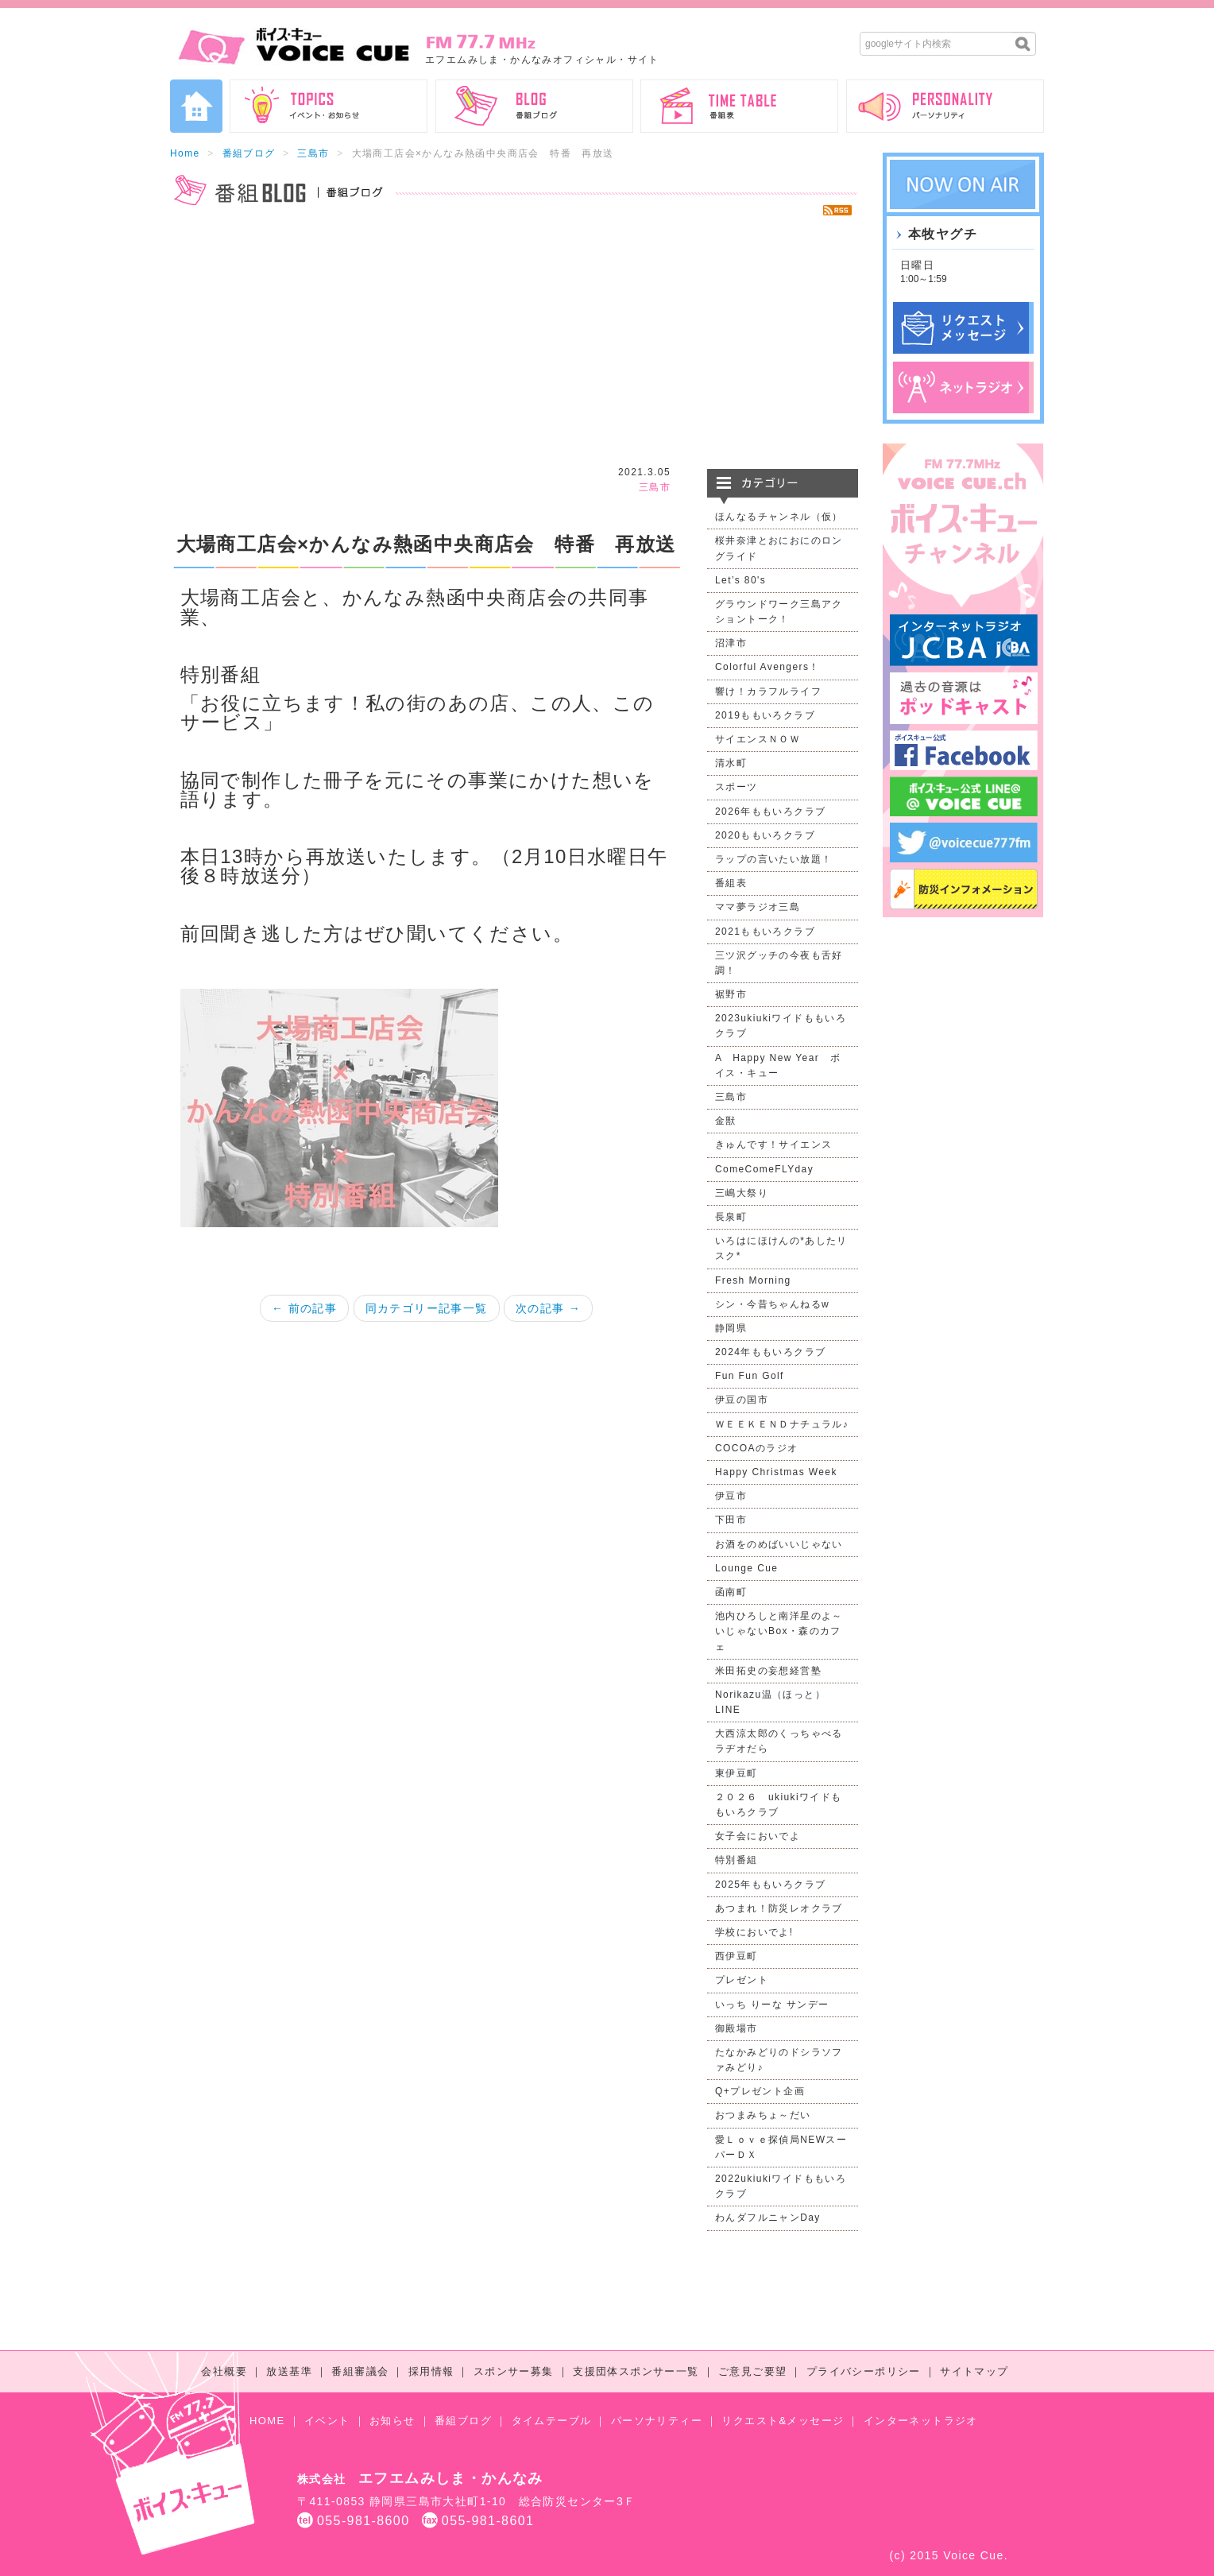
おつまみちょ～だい (763, 2115)
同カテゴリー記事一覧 (426, 1308)
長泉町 (731, 1216)
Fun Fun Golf (749, 1375)
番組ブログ (249, 153)
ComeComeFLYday (764, 1169)
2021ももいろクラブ (765, 931)
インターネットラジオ (921, 2421)
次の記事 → (548, 1308)
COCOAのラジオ (756, 1448)
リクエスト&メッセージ (782, 2421)
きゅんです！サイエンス (773, 1144)
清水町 (731, 763)
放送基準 (289, 2371)
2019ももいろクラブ (765, 715)
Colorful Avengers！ (767, 666)
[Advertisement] (514, 341)
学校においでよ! (754, 1932)
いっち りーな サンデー (772, 2004)
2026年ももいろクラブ (770, 811)
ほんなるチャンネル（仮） (779, 516)
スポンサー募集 (514, 2371)
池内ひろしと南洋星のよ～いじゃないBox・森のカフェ (779, 1631)
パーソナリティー (656, 2421)
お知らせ (392, 2421)
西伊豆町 (736, 1956)
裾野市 (731, 994)
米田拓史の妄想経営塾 (768, 1670)
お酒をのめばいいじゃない (779, 1544)
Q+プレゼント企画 (760, 2091)
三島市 (313, 153)
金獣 (726, 1120)
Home (185, 153)
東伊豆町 (736, 1773)
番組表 (731, 883)
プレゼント (741, 1979)
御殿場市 (736, 2028)
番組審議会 (360, 2371)
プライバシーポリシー (863, 2371)
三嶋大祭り (741, 1193)
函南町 (731, 1592)
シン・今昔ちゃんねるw (772, 1304)
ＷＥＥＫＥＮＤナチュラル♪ (782, 1424)
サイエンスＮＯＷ (757, 739)
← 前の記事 (304, 1308)
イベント (327, 2421)
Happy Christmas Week (776, 1472)
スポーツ (736, 786)
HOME (267, 2421)
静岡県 (731, 1328)
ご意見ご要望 (752, 2371)
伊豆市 (731, 1495)
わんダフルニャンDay (768, 2217)
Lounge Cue (746, 1568)
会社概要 (224, 2371)
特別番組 (736, 1859)
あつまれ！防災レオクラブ (779, 1908)
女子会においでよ (757, 1836)
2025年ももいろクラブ (770, 1884)
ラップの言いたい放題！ (773, 859)
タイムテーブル (552, 2421)
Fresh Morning (753, 1280)
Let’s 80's (740, 580)
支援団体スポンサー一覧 (635, 2371)
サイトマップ (974, 2371)
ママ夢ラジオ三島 (757, 906)
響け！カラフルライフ (768, 691)
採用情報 (431, 2371)
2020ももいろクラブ (765, 835)
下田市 (731, 1519)
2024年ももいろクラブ (770, 1352)
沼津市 (731, 643)
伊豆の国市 (741, 1399)
